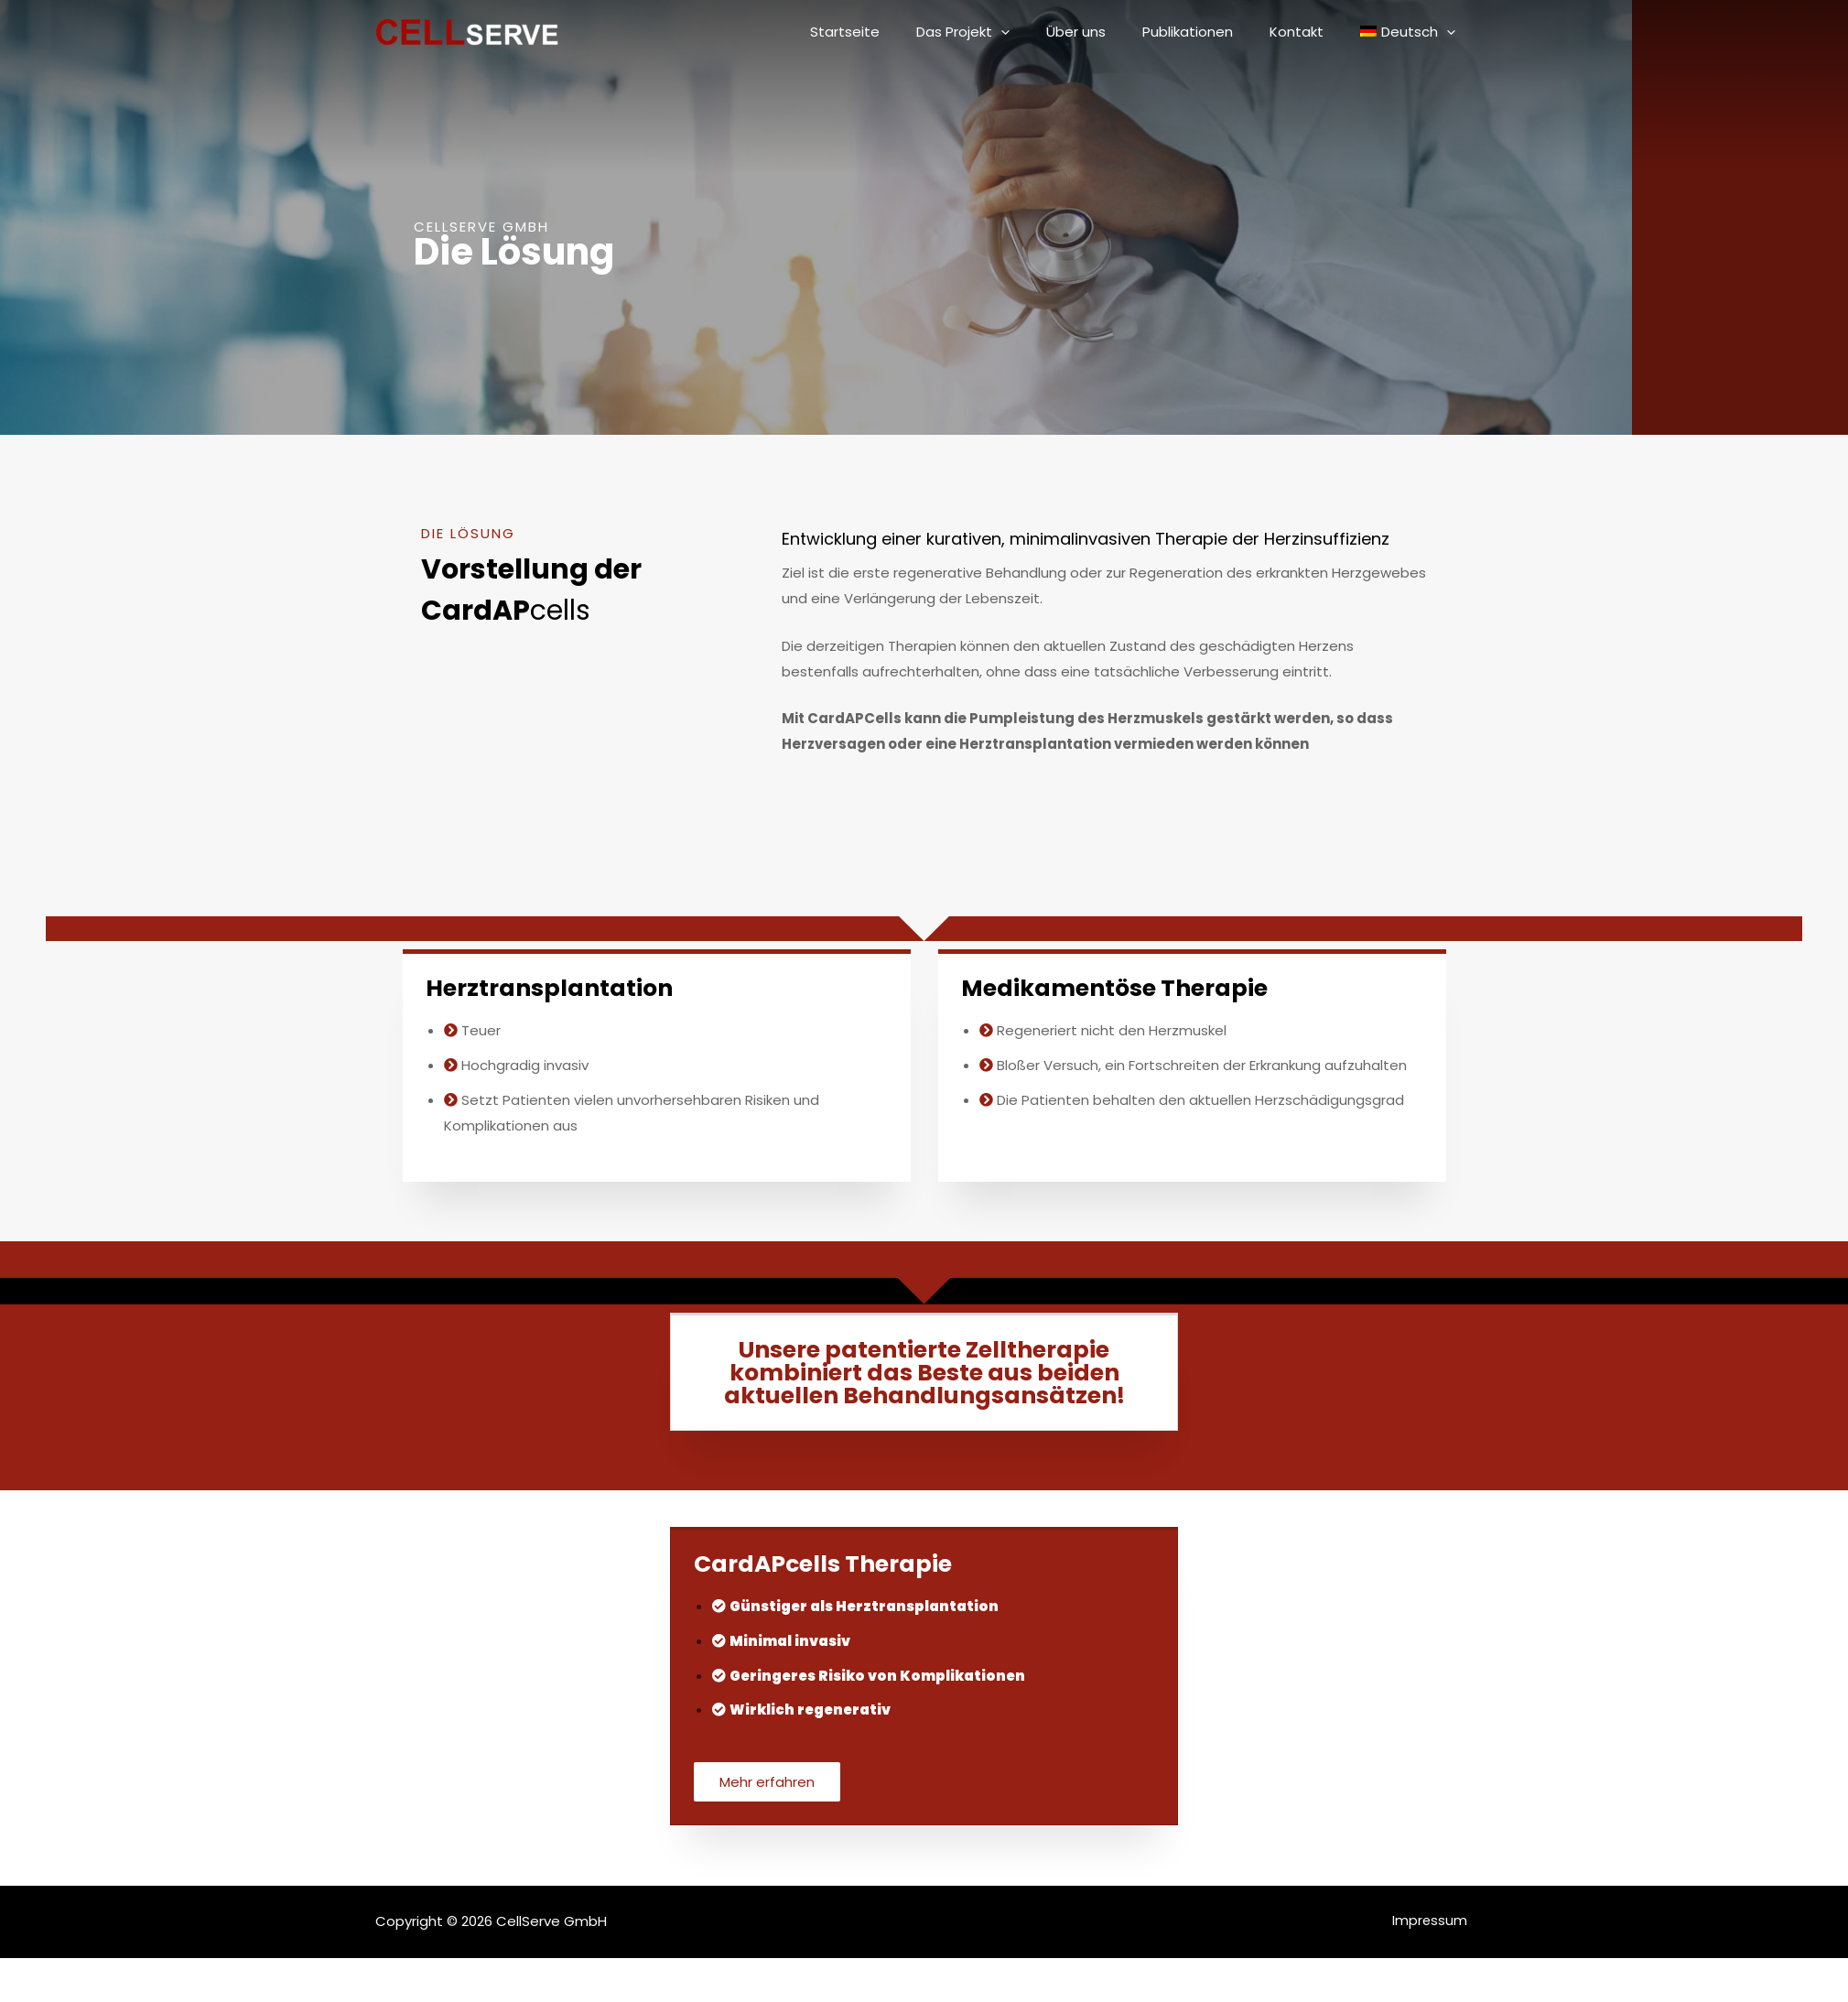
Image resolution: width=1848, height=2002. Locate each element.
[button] (769, 1782)
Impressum (1436, 1922)
